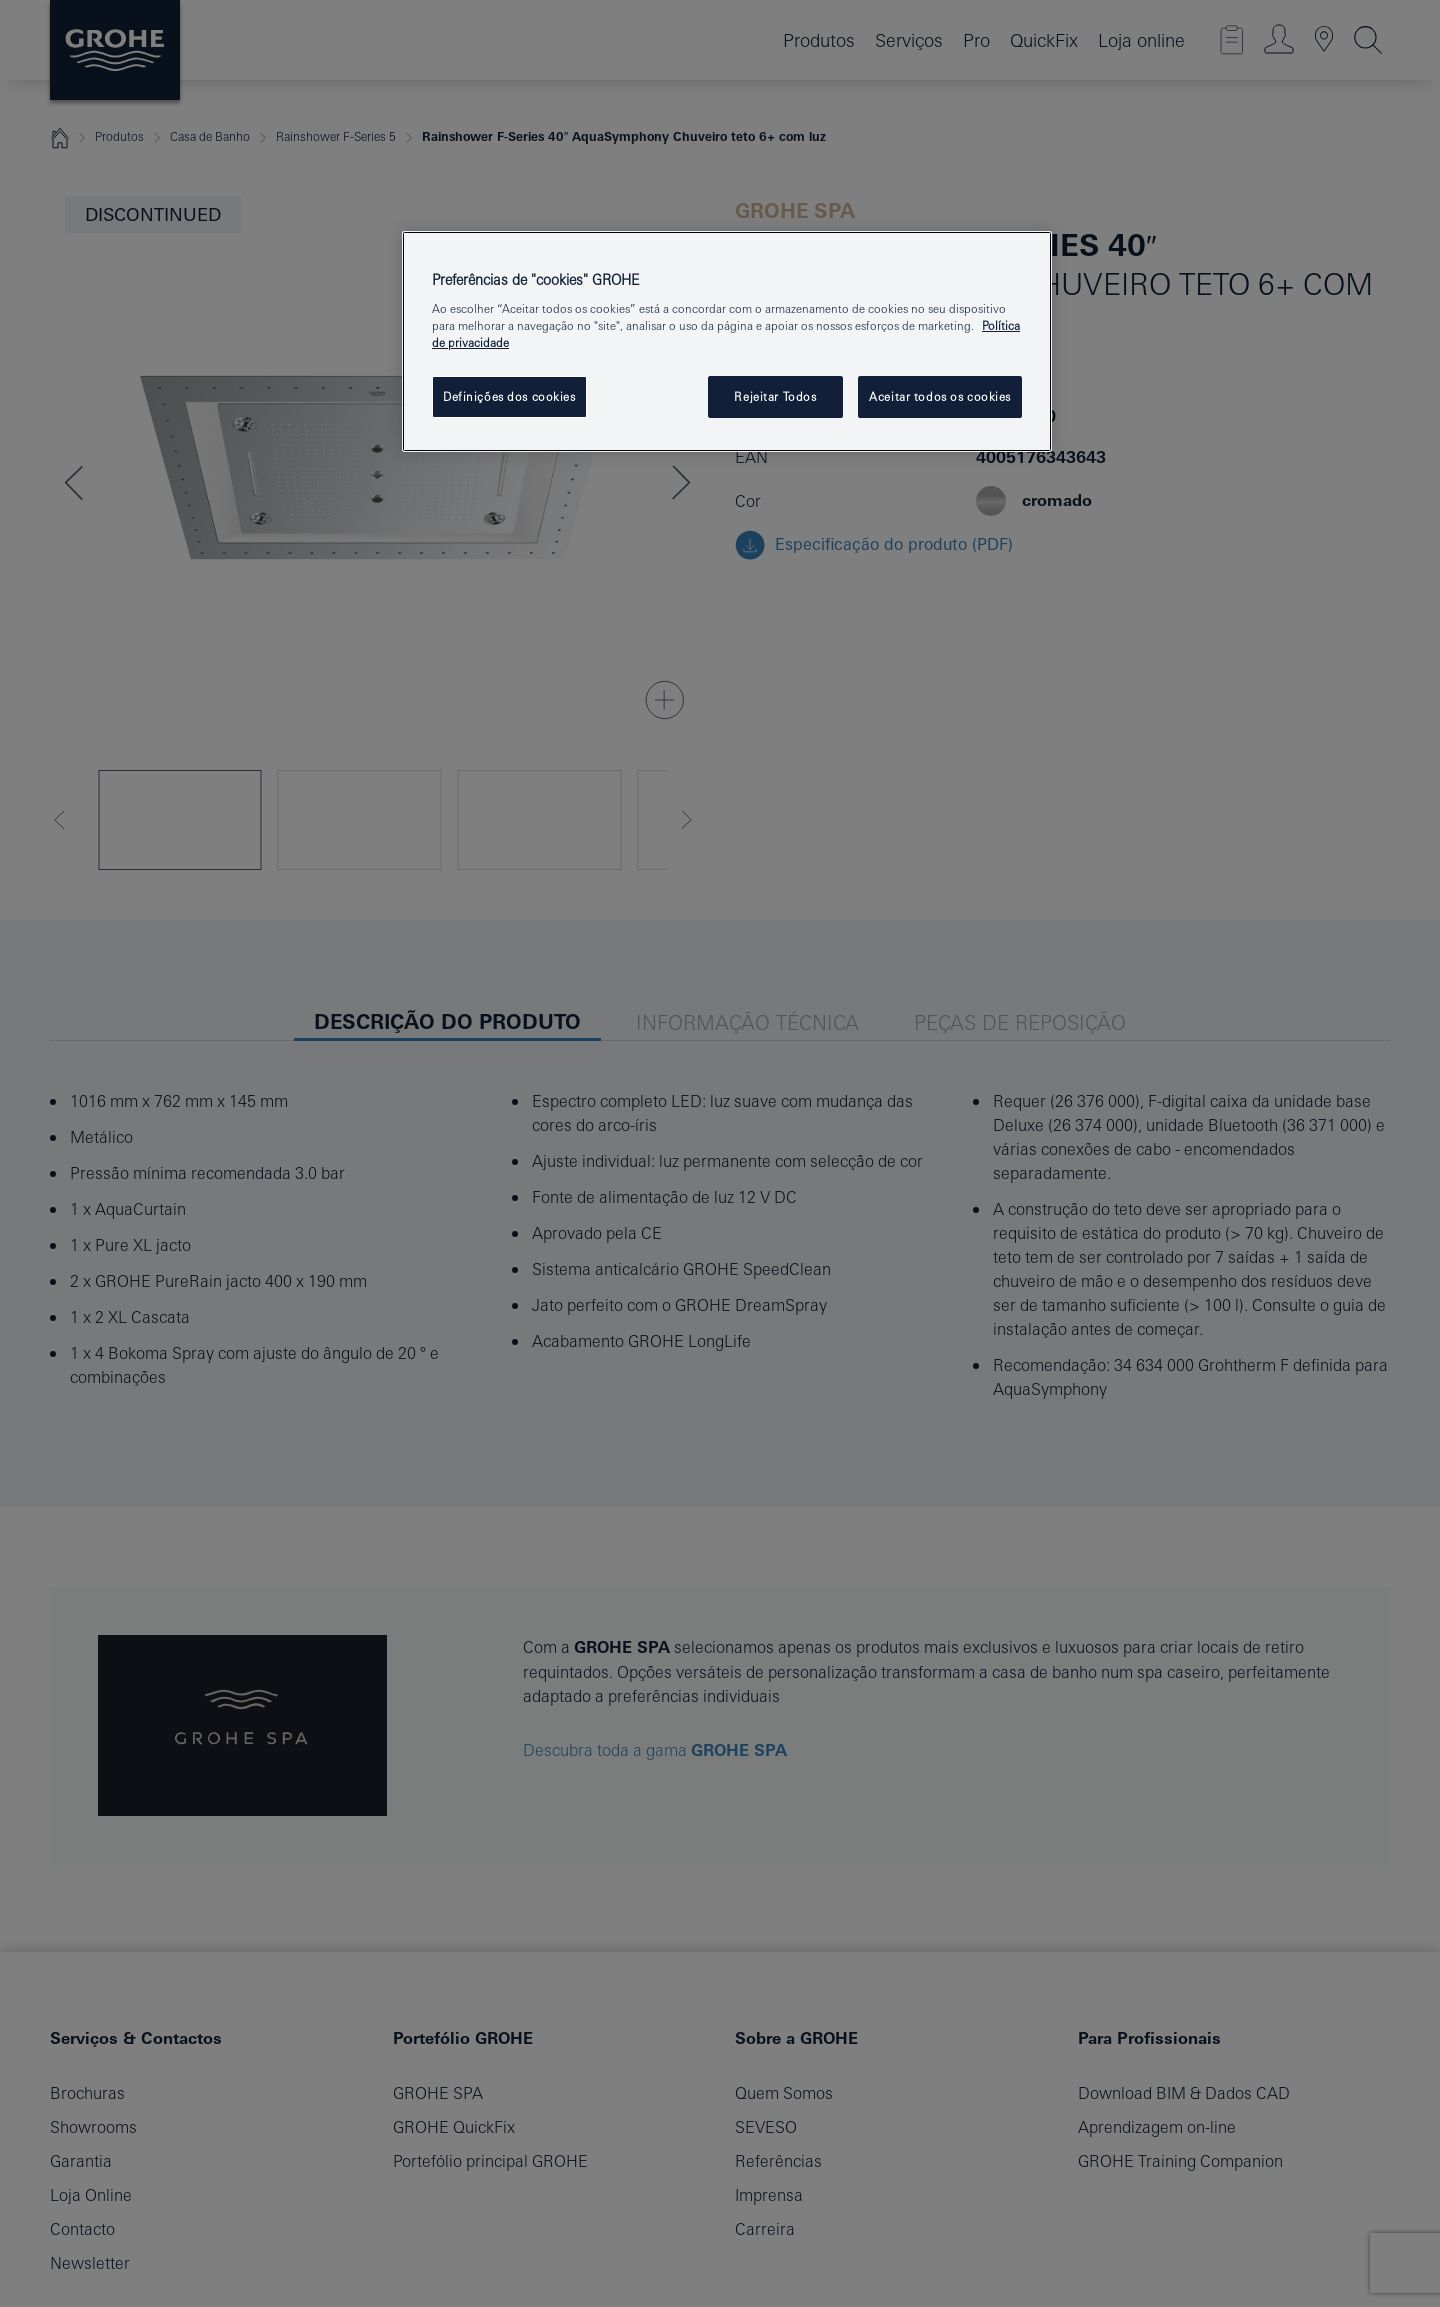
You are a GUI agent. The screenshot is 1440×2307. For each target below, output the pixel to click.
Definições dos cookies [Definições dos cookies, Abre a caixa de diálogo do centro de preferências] (509, 396)
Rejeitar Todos (775, 396)
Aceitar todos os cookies (940, 396)
